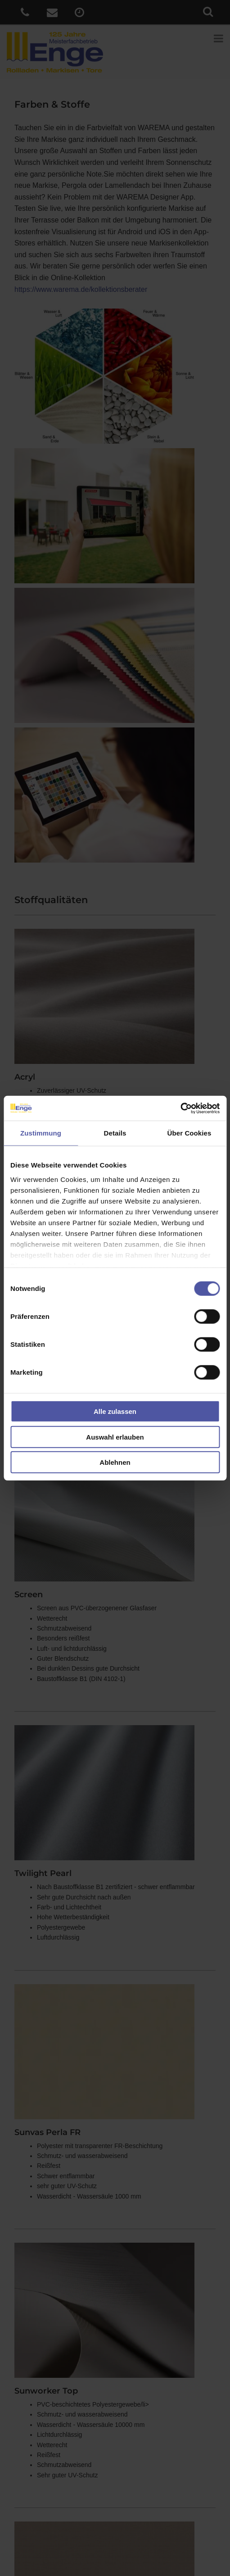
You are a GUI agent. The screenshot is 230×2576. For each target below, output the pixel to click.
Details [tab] (115, 1133)
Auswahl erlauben (115, 1436)
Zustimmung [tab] (40, 1133)
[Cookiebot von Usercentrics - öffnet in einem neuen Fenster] (180, 1108)
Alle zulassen (115, 1411)
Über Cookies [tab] (189, 1133)
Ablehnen (114, 1462)
